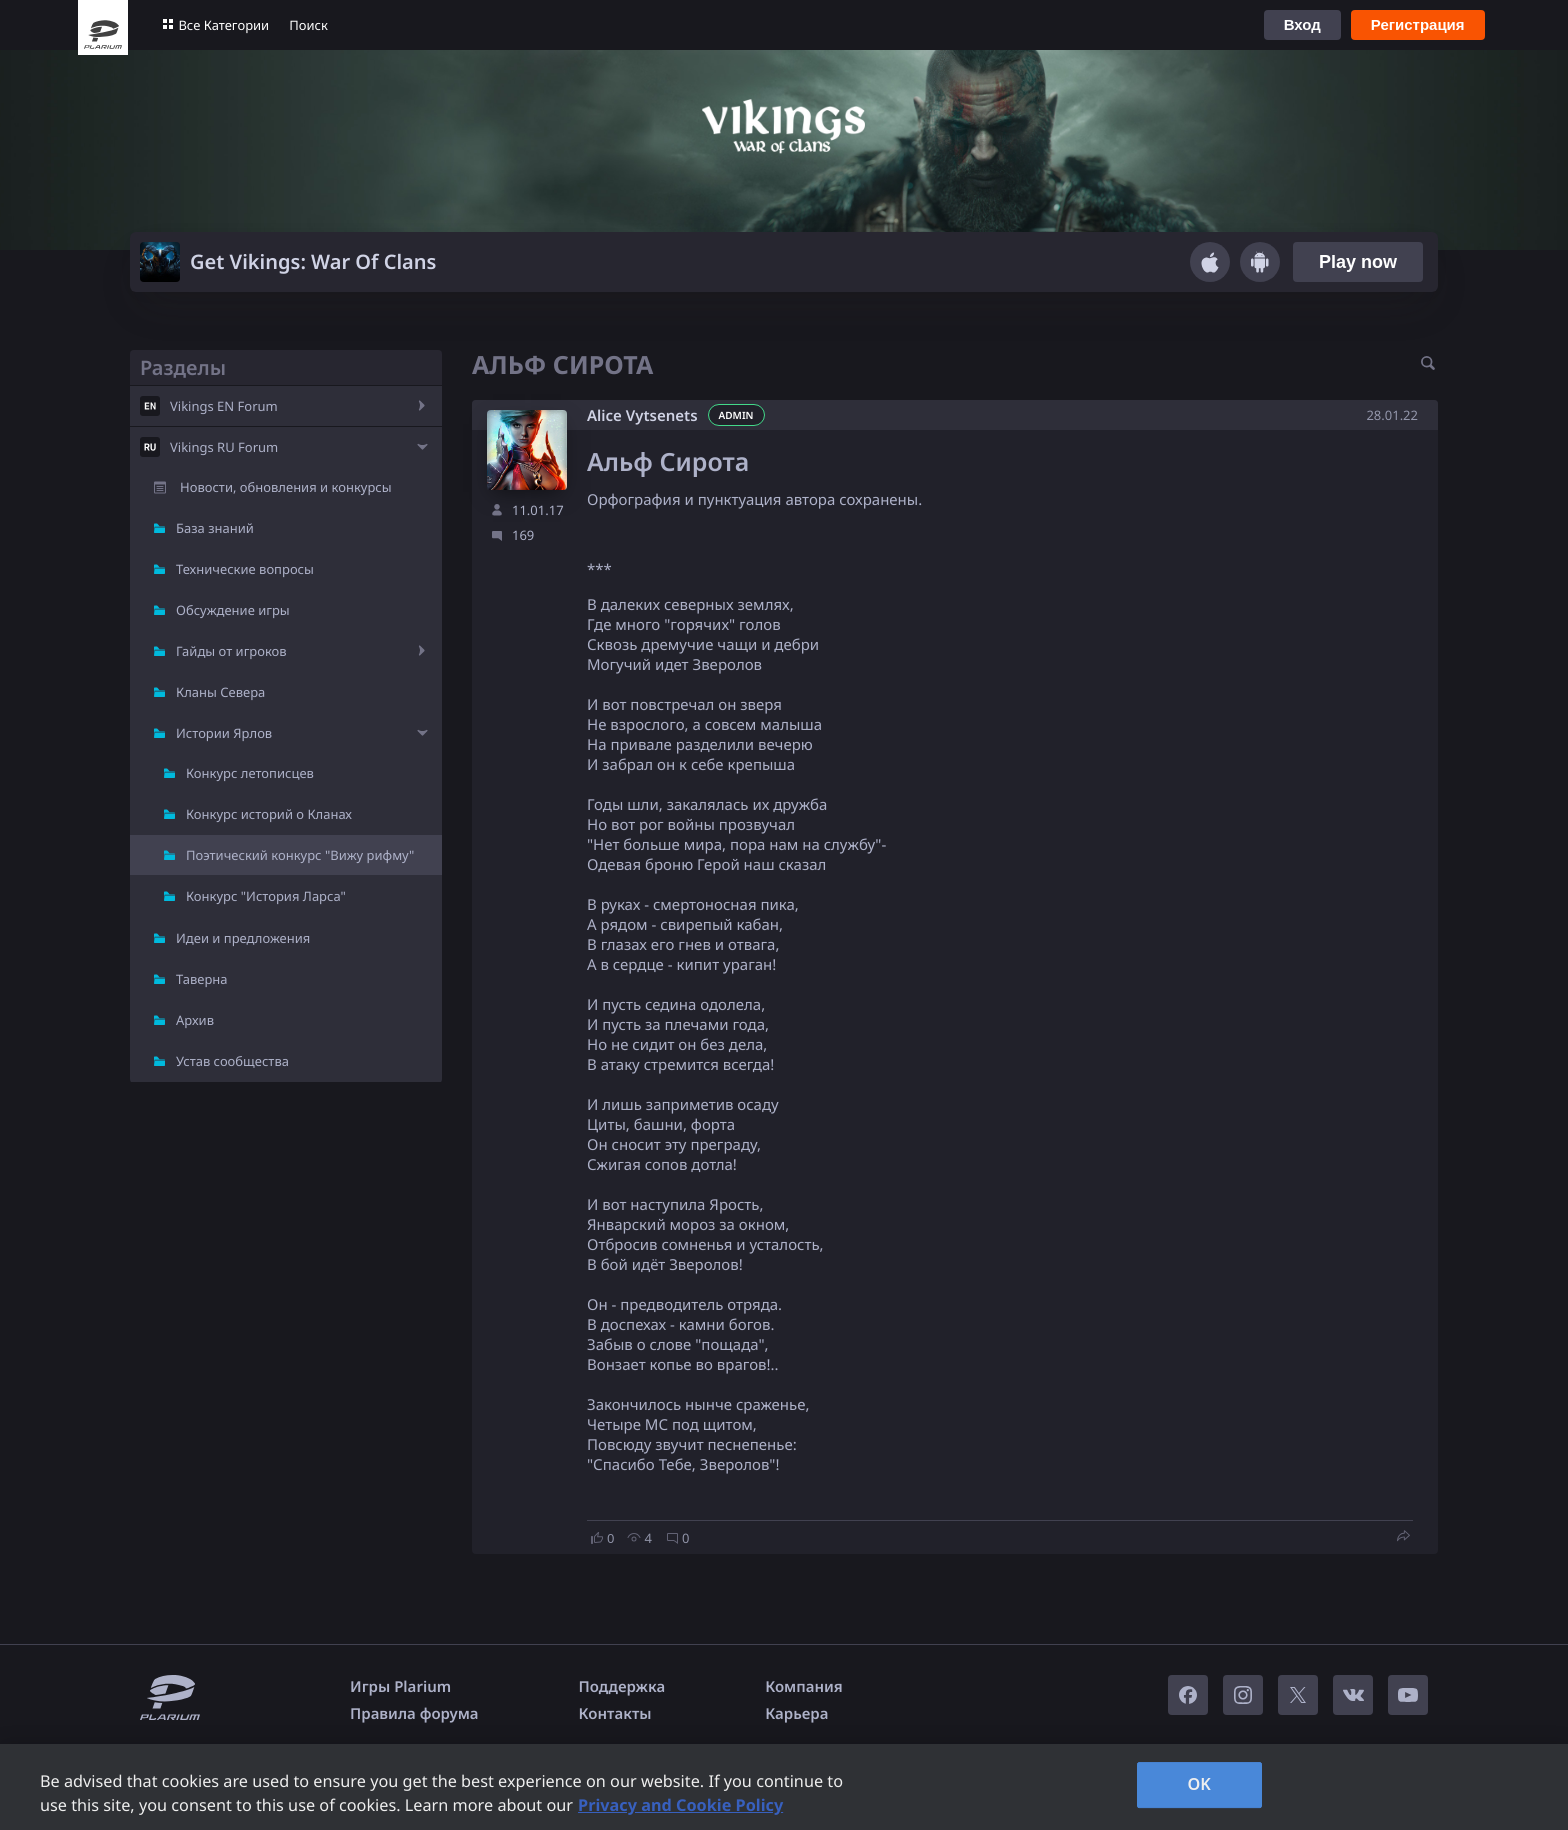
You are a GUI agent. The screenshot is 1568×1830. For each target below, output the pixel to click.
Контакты (615, 1714)
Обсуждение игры (233, 610)
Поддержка (622, 1687)
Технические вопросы (245, 569)
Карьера (796, 1714)
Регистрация (1418, 24)
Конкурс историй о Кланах (269, 814)
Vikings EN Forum (224, 406)
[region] (784, 1787)
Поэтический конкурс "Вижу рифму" (300, 855)
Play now (1358, 262)
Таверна (202, 979)
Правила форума (414, 1714)
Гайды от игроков (231, 651)
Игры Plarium (400, 1687)
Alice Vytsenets (642, 416)
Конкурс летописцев (250, 773)
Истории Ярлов (224, 733)
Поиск (308, 25)
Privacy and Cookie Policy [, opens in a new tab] (680, 1805)
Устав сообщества (232, 1061)
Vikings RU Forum (224, 447)
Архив (195, 1020)
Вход (1302, 24)
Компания (804, 1687)
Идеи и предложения (243, 938)
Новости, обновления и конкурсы (286, 487)
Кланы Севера (220, 692)
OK (1199, 1784)
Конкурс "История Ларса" (266, 896)
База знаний (215, 528)
